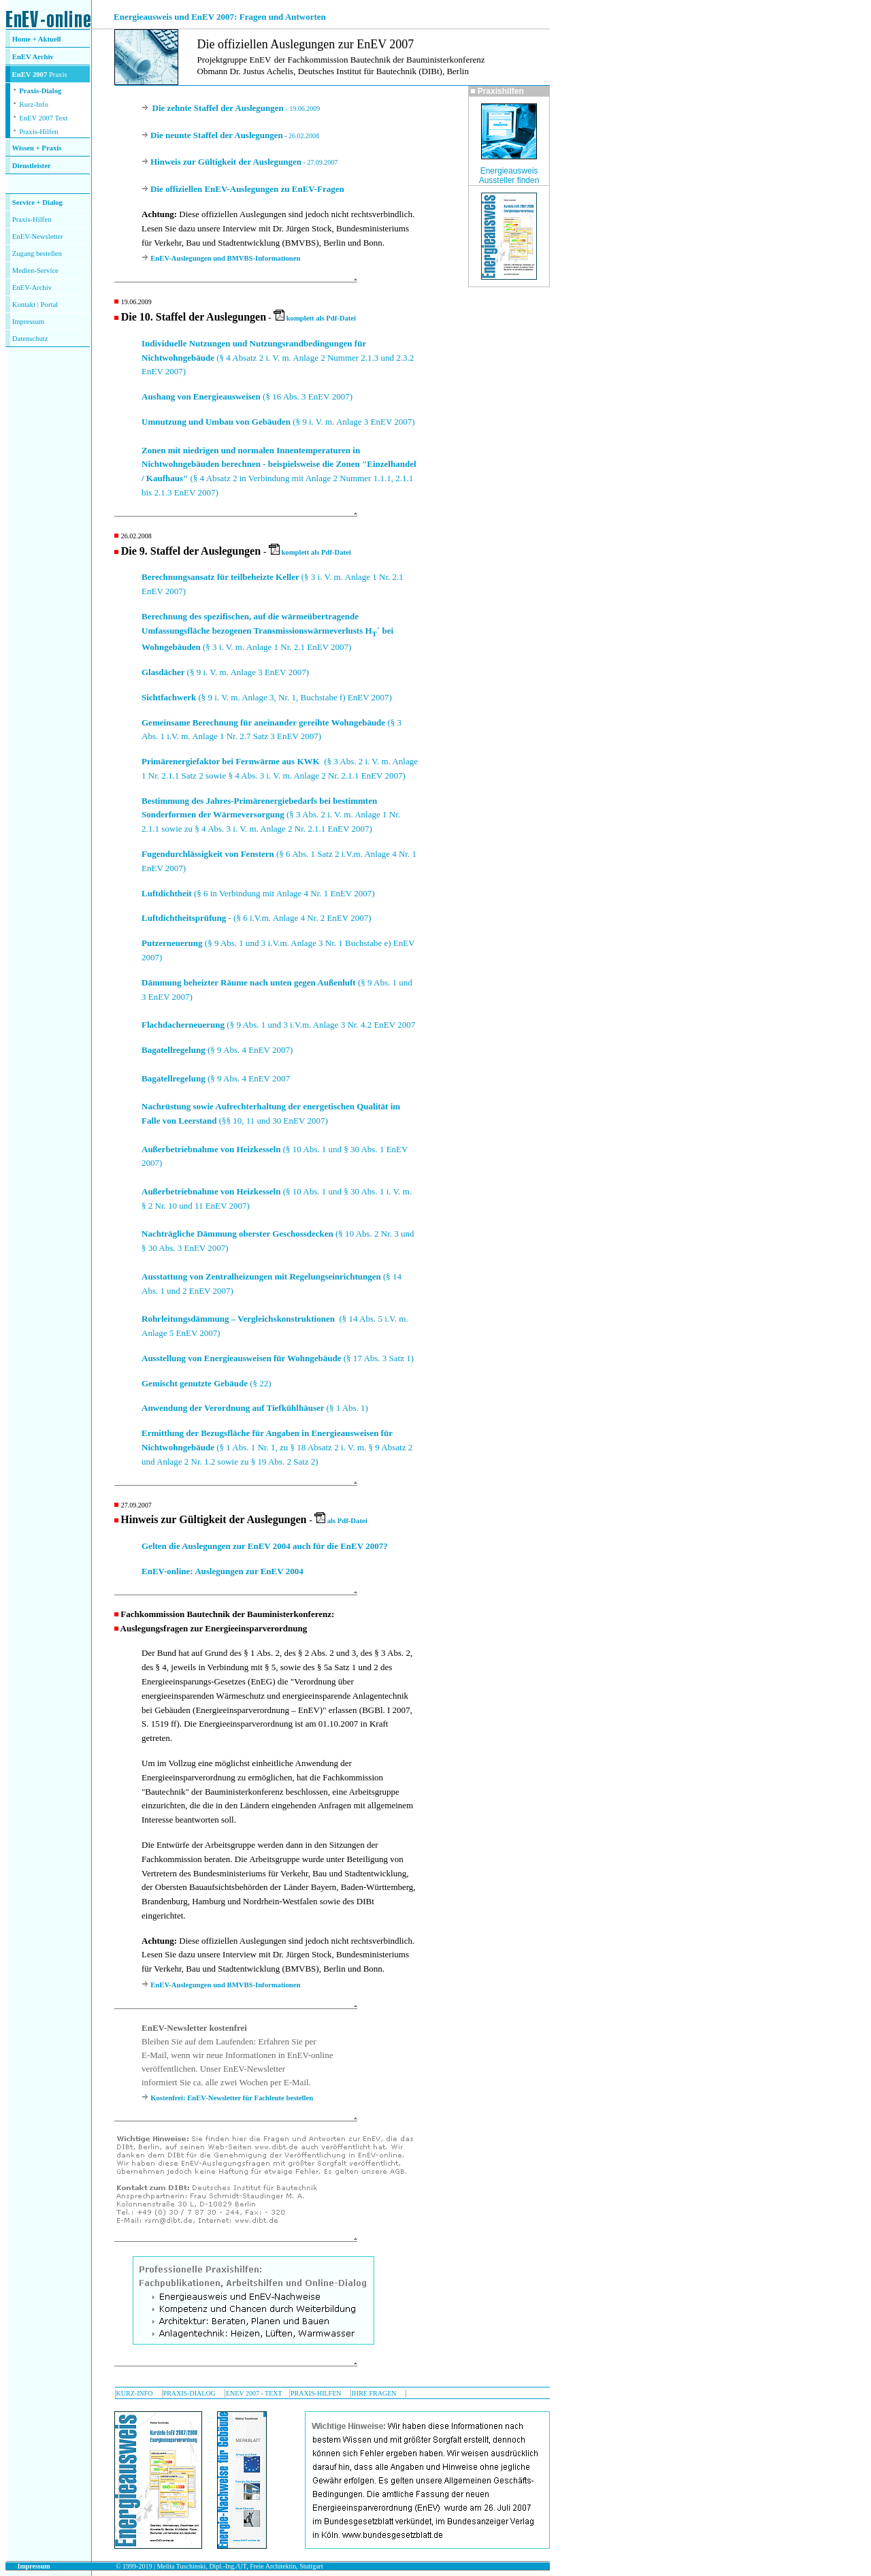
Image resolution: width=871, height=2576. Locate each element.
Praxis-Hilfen (38, 131)
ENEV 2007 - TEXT (254, 2393)
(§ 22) (207, 1383)
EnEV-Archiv (32, 287)
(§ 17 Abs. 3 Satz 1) (278, 1358)
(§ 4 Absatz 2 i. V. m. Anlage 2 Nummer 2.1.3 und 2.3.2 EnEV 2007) (278, 357)
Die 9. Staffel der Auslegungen (191, 551)
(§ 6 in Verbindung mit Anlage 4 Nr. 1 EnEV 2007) (258, 893)
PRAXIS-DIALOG (189, 2393)
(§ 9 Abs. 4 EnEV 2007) (217, 1050)
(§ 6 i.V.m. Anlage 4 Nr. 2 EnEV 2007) (257, 918)
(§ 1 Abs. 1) (255, 1408)
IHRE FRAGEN (374, 2393)
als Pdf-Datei (340, 1521)
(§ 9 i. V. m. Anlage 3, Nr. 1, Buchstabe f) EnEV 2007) (267, 697)
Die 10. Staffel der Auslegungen (193, 317)
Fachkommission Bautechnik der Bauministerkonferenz (225, 1614)
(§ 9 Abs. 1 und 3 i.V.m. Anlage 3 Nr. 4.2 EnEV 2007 (278, 1025)
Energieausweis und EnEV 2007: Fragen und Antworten (220, 17)
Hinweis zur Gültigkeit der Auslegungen (213, 1519)
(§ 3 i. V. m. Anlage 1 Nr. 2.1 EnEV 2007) (267, 631)
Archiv (43, 57)
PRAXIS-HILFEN (316, 2393)
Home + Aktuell (36, 39)
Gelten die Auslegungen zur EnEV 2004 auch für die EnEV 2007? (265, 1546)
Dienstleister (31, 165)
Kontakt (23, 304)
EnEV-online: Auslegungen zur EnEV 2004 (222, 1571)
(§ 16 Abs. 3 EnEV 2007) (247, 396)
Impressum (28, 321)
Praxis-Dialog (40, 91)
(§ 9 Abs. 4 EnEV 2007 (216, 1078)
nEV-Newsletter (39, 236)
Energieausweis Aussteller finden (509, 175)
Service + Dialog (37, 202)
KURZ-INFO (134, 2393)
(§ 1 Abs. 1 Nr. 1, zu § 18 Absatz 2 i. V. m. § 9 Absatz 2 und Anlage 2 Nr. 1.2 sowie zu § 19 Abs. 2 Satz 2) (277, 1447)
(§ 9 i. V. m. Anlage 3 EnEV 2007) (278, 422)
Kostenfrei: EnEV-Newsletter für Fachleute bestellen (231, 2098)
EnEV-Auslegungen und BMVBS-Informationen (225, 258)
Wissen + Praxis (37, 148)
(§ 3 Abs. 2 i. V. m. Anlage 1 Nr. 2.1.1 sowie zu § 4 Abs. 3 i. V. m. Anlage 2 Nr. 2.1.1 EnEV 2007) (271, 815)
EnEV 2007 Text (43, 118)
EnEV (22, 57)
